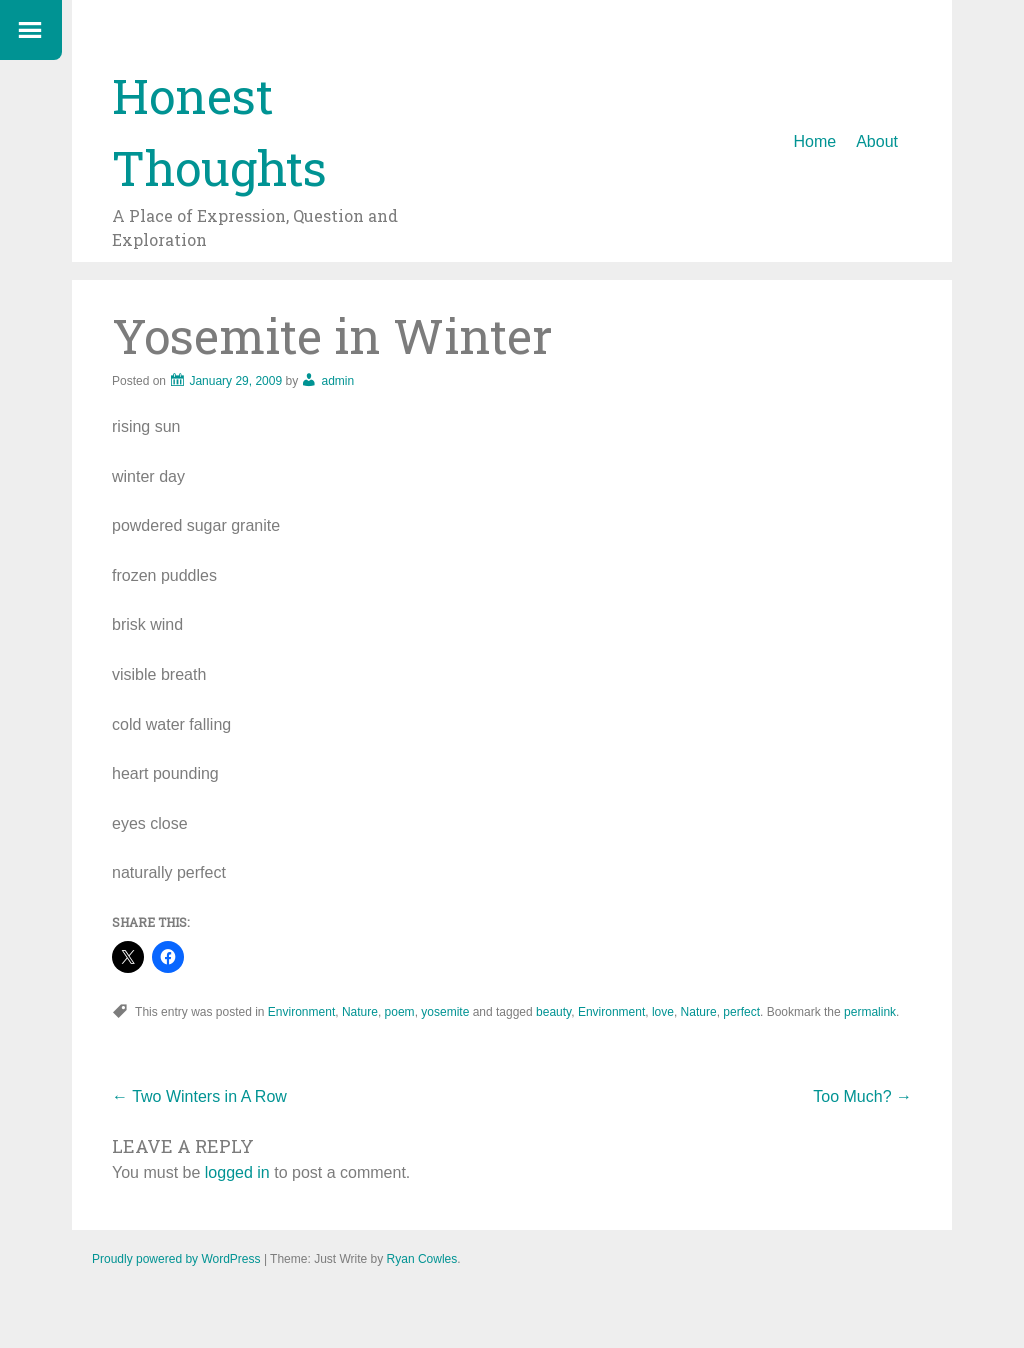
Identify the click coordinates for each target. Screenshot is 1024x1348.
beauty (553, 1012)
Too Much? (862, 1096)
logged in (237, 1172)
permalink (870, 1012)
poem (400, 1012)
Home (815, 141)
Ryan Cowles (422, 1259)
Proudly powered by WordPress (176, 1259)
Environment (301, 1012)
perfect (741, 1012)
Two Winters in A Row (199, 1096)
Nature (360, 1012)
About (877, 141)
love (663, 1012)
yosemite (445, 1012)
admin (337, 381)
